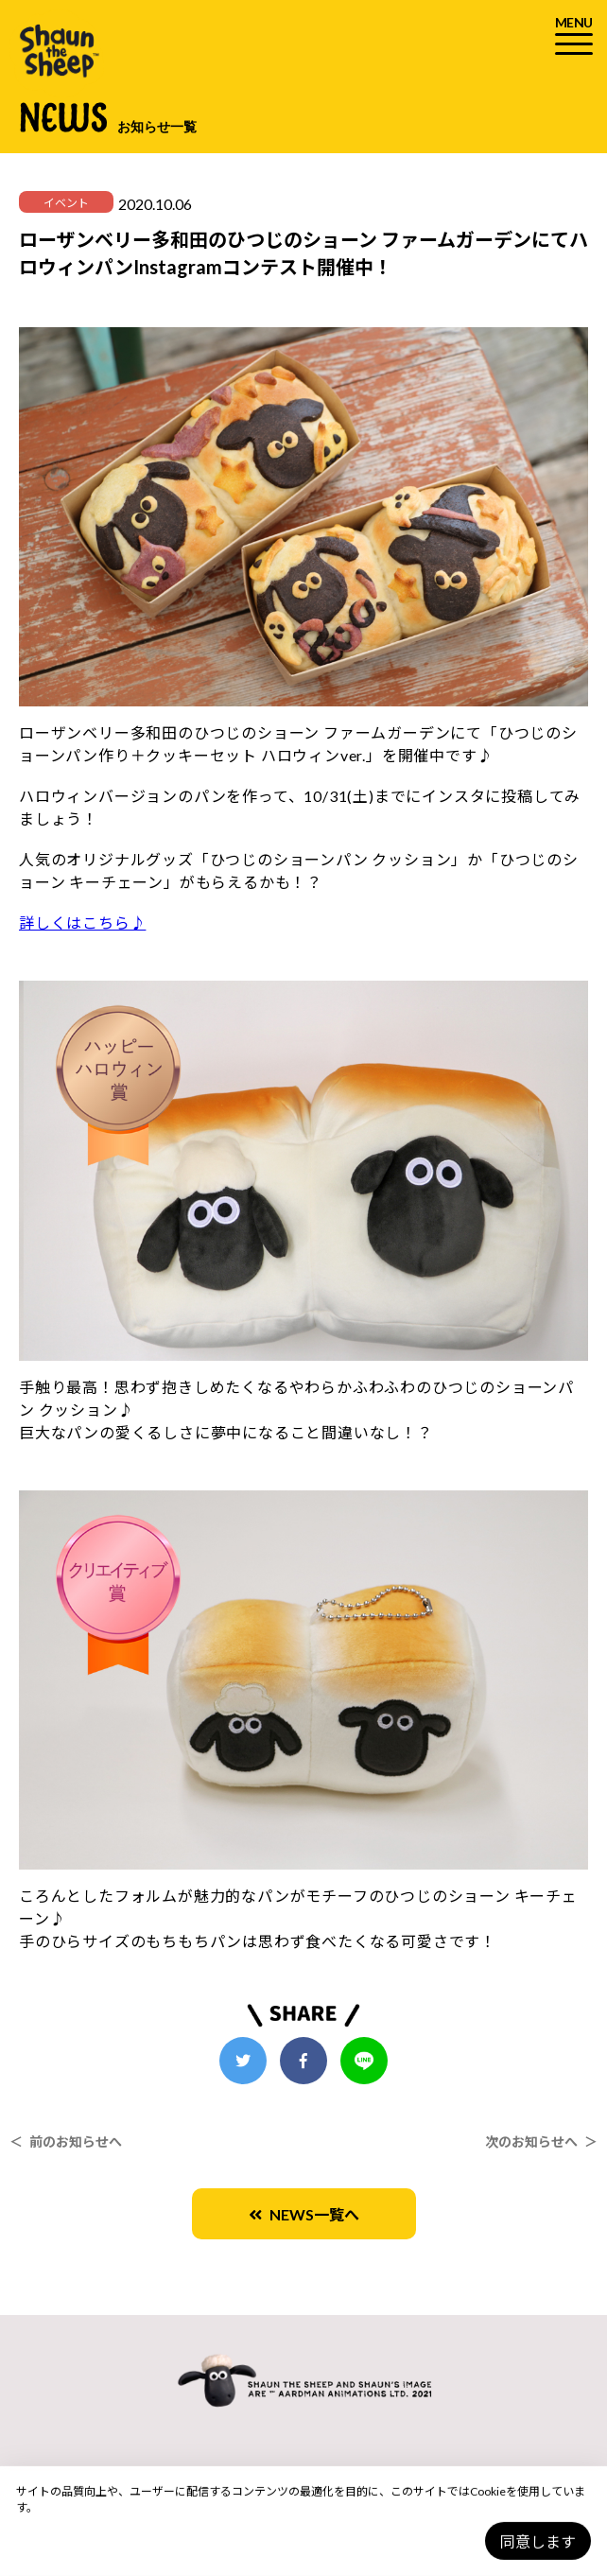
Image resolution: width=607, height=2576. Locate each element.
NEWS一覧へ (304, 2214)
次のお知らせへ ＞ (541, 2141)
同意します (538, 2541)
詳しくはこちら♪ (82, 922)
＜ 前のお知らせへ (65, 2141)
